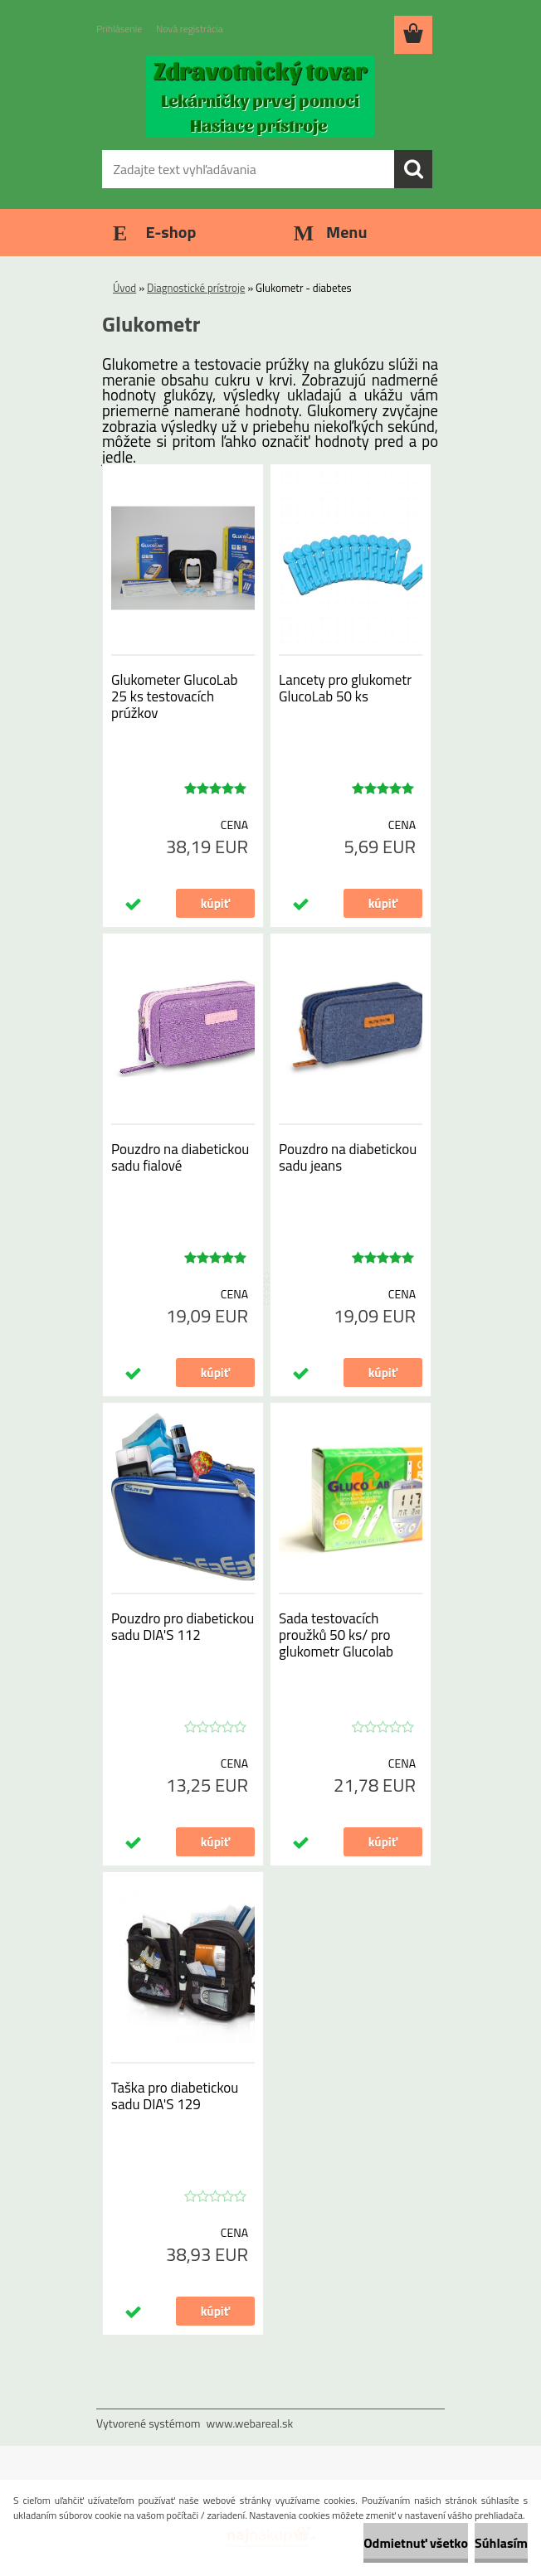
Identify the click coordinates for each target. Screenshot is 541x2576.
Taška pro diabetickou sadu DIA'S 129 (174, 2096)
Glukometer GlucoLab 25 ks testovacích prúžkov (174, 696)
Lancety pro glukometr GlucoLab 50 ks (345, 688)
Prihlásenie (119, 28)
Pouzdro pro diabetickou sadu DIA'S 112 (182, 1626)
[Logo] (260, 96)
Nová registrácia (189, 28)
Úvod (124, 287)
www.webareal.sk (250, 2423)
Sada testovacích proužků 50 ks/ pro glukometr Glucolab (336, 1635)
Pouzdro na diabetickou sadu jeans (348, 1157)
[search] (413, 169)
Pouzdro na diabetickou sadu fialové (180, 1157)
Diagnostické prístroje (196, 287)
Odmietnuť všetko (415, 2543)
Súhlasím (501, 2543)
